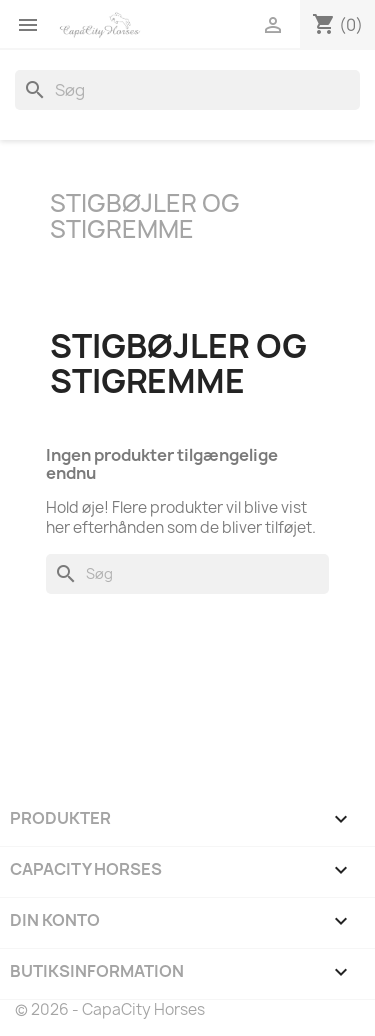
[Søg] (187, 90)
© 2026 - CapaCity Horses (110, 1009)
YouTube (88, 703)
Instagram (143, 703)
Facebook (33, 703)
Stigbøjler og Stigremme (145, 216)
